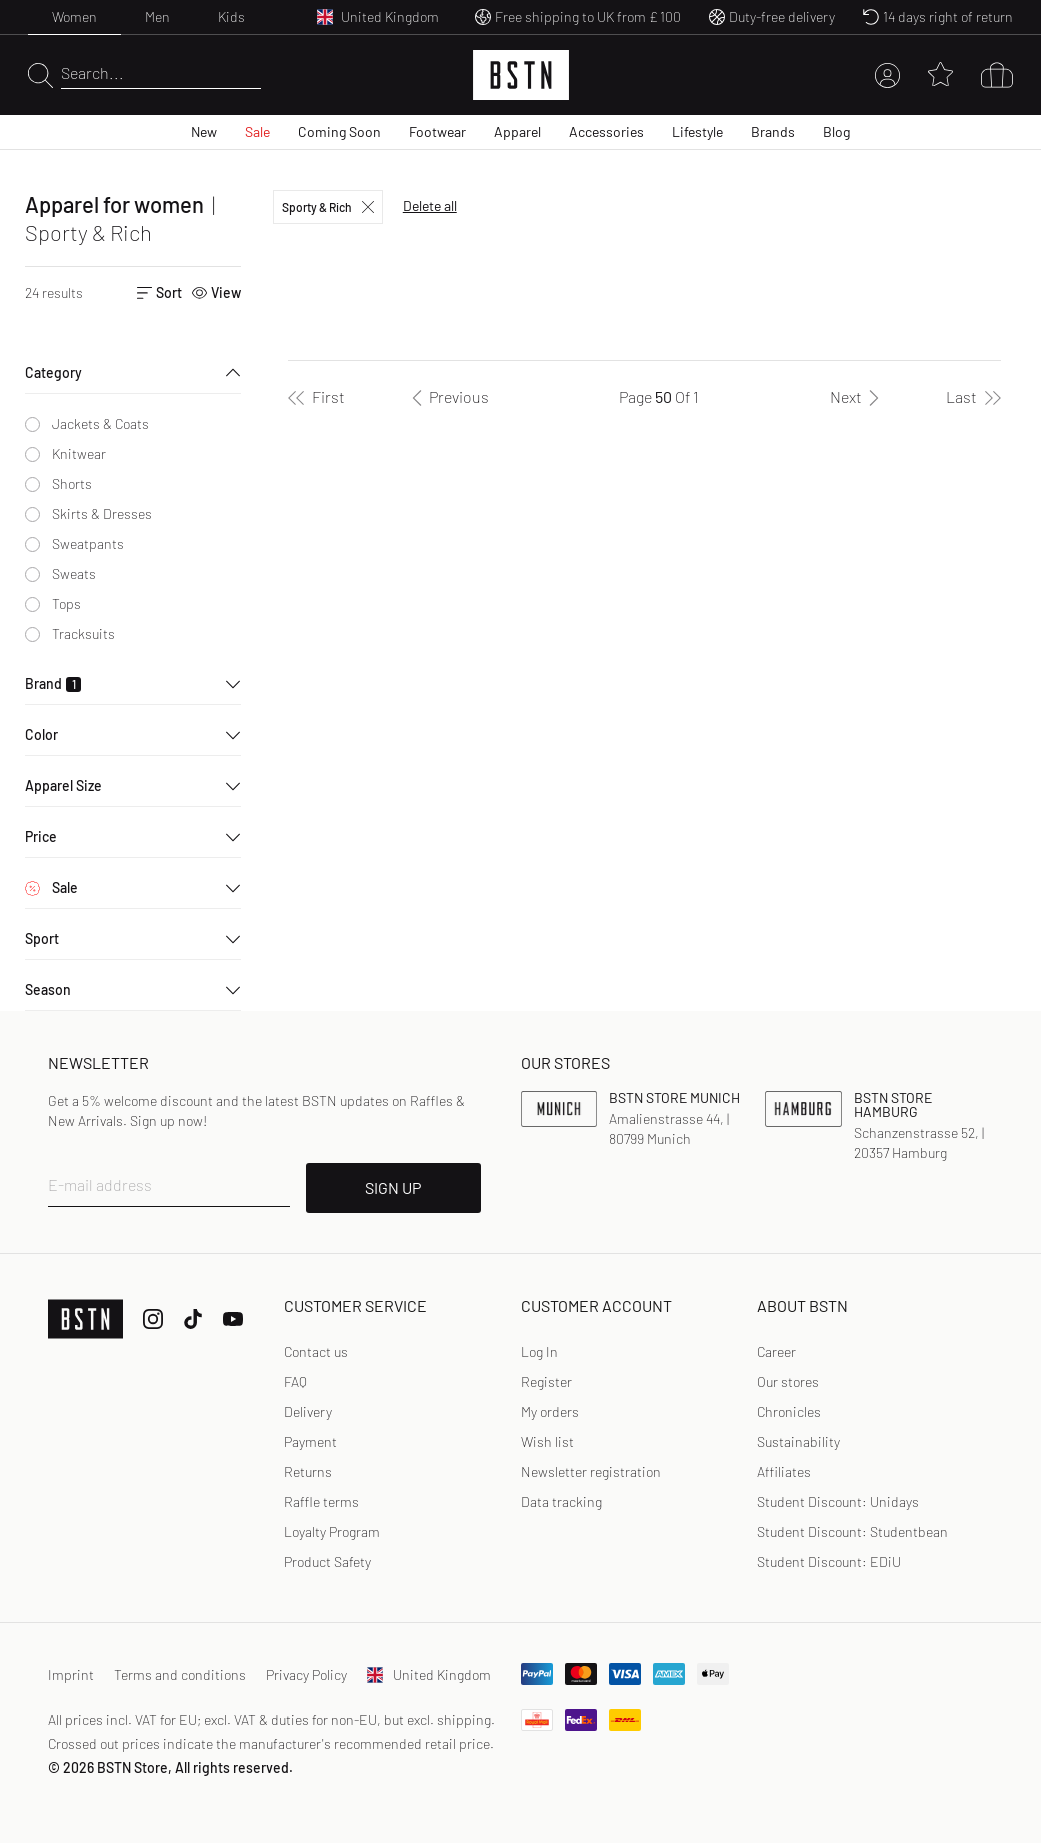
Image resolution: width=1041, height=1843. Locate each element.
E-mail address (100, 1184)
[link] (539, 1352)
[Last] (973, 397)
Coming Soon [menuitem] (339, 131)
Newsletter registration (591, 1471)
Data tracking (561, 1501)
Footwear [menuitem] (437, 131)
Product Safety (327, 1561)
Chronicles (789, 1411)
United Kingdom (429, 1674)
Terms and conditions (180, 1674)
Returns (308, 1471)
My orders (550, 1411)
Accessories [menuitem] (606, 131)
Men (157, 16)
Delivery (308, 1411)
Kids (231, 16)
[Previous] (447, 397)
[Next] (858, 397)
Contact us (316, 1351)
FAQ (295, 1381)
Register (546, 1381)
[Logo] (521, 75)
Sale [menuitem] (257, 131)
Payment (310, 1441)
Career (776, 1351)
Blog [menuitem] (836, 131)
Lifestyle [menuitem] (697, 131)
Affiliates (784, 1471)
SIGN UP (393, 1187)
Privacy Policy (306, 1674)
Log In (539, 1351)
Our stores (788, 1381)
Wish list (547, 1441)
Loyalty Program (332, 1531)
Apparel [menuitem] (517, 131)
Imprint (71, 1674)
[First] (316, 397)
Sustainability (798, 1441)
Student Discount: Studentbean (852, 1531)
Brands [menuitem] (773, 131)
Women (74, 16)
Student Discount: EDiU (829, 1561)
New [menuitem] (204, 131)
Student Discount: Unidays (838, 1501)
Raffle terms (321, 1501)
